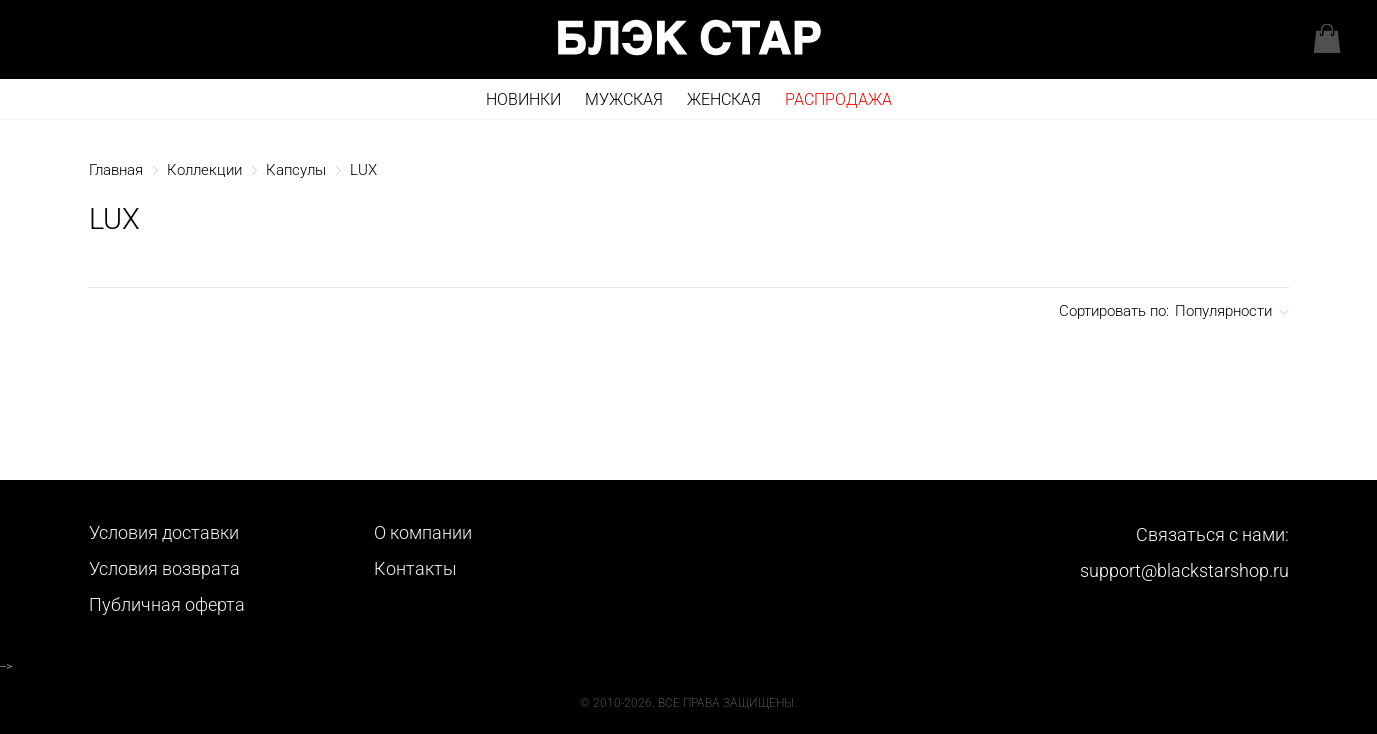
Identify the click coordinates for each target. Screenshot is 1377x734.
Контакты (415, 568)
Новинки (523, 99)
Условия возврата (164, 568)
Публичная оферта (167, 604)
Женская (724, 99)
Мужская (624, 99)
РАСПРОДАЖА (838, 99)
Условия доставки (164, 532)
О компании (423, 532)
